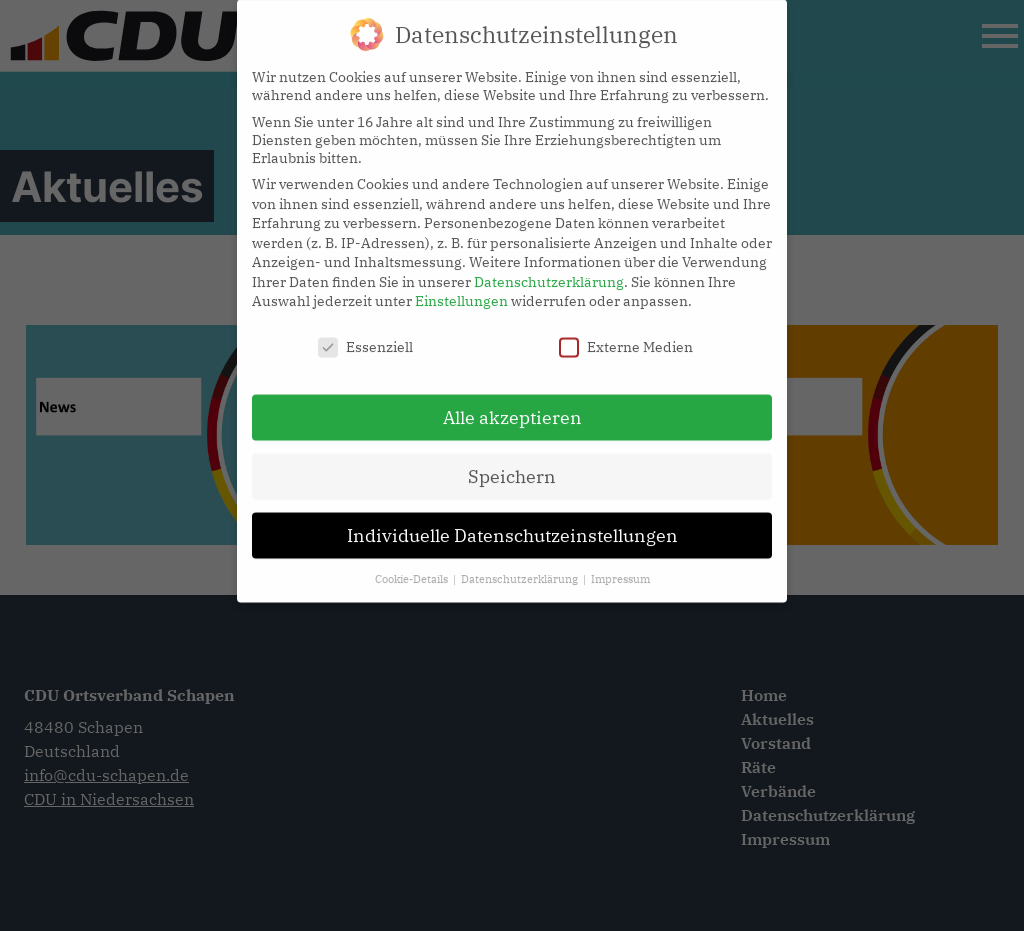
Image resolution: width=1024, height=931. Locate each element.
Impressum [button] (620, 566)
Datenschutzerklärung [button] (521, 566)
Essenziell (365, 335)
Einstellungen (461, 289)
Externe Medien (626, 335)
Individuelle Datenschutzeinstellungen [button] (512, 523)
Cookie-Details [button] (413, 566)
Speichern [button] (512, 464)
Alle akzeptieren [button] (512, 405)
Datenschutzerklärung (549, 270)
